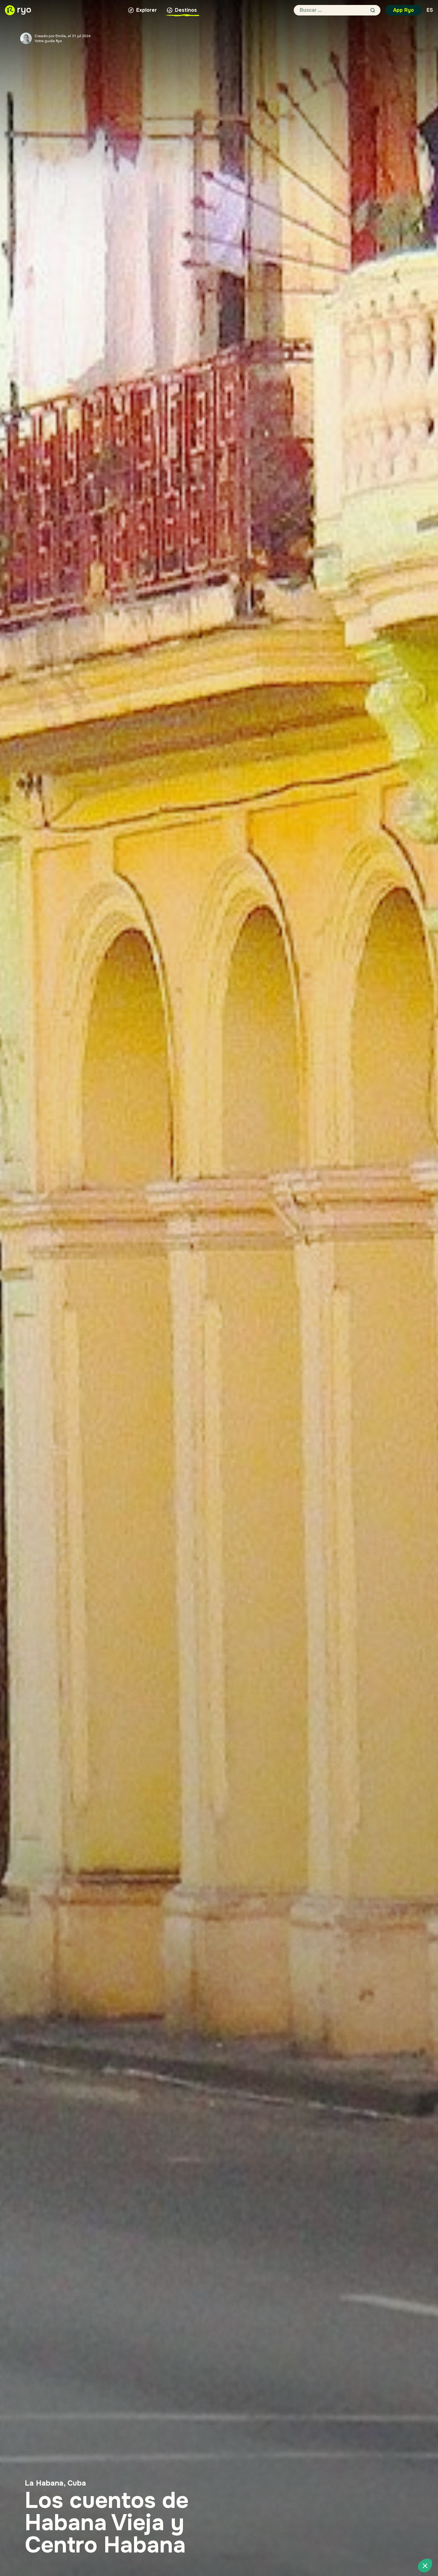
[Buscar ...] (332, 10)
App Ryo (403, 10)
